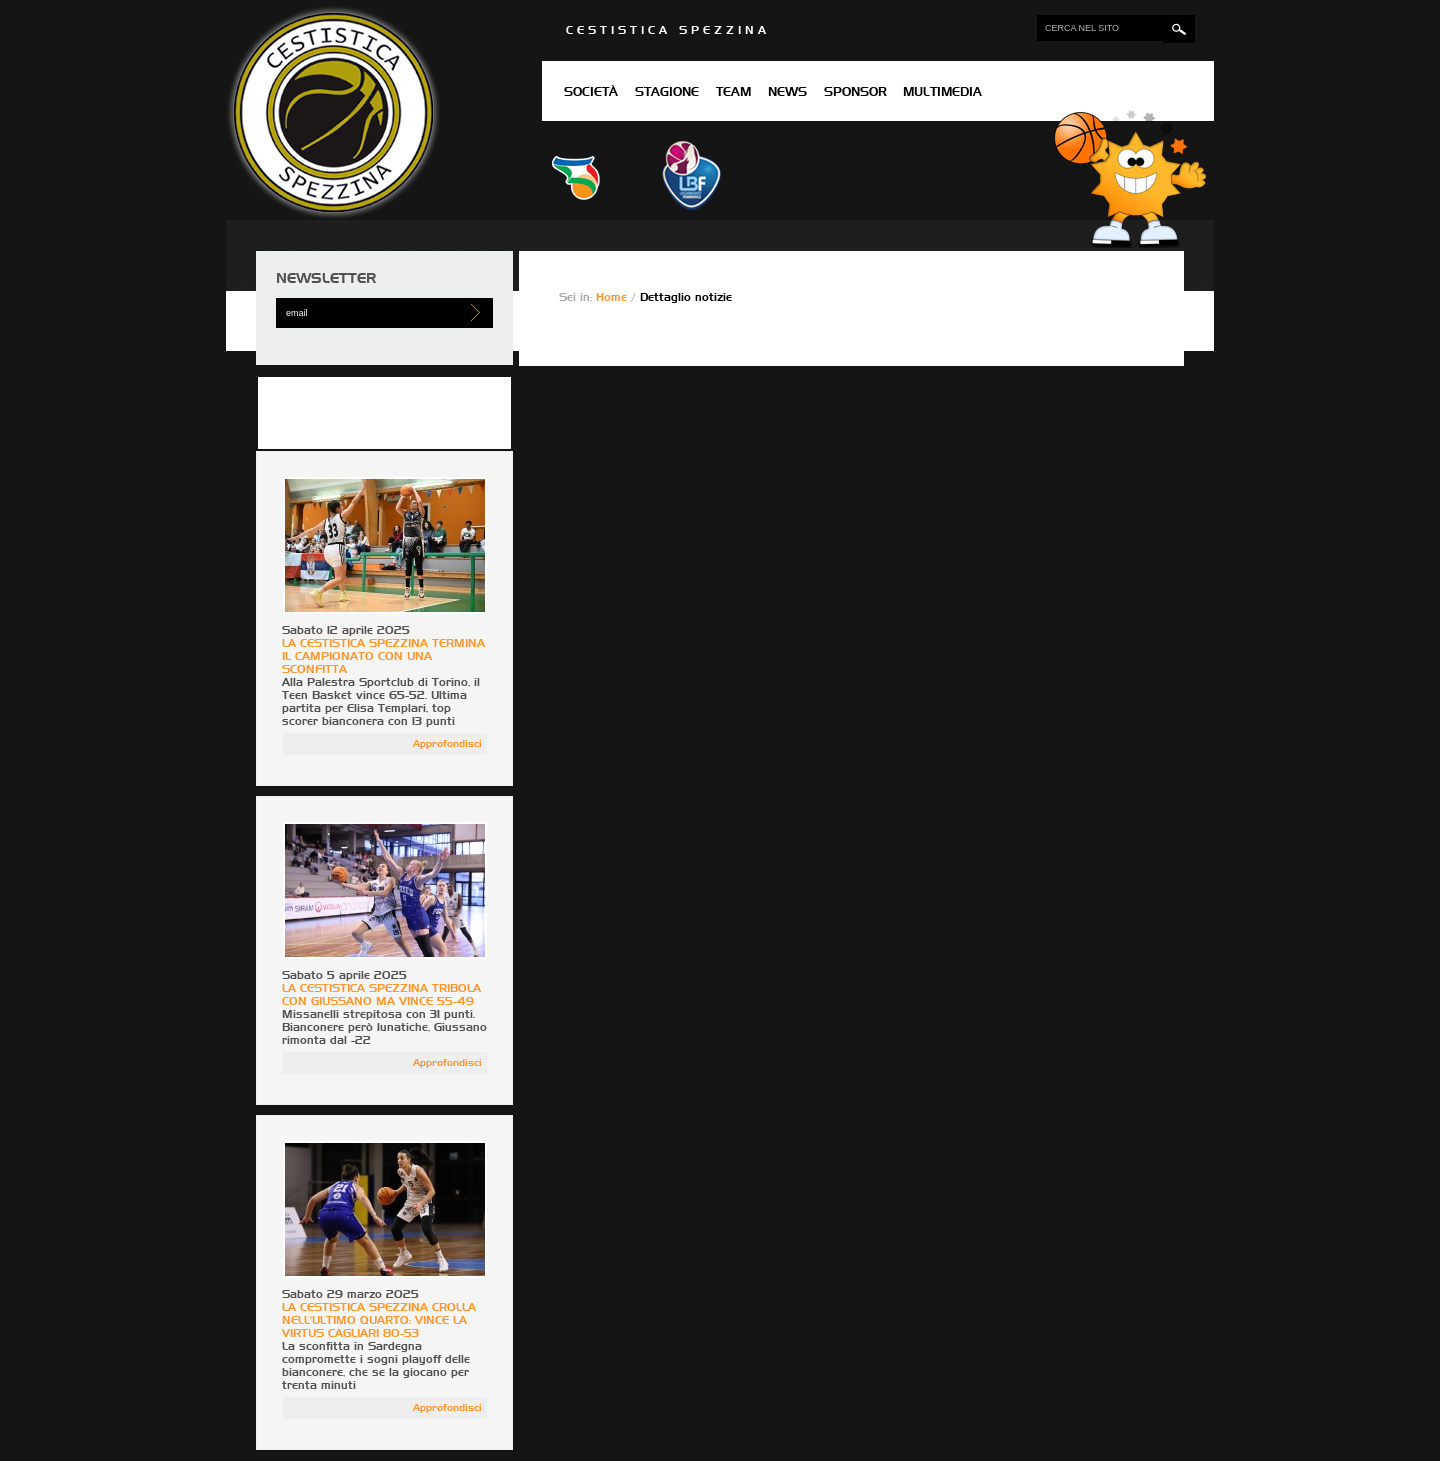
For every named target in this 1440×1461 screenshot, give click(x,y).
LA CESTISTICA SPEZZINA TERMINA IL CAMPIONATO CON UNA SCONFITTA (383, 656)
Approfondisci (447, 744)
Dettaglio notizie (686, 297)
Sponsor (855, 93)
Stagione (667, 93)
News (787, 93)
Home (613, 297)
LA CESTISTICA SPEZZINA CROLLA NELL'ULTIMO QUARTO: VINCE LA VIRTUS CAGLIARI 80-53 (379, 1320)
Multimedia (942, 93)
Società (591, 93)
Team (733, 93)
